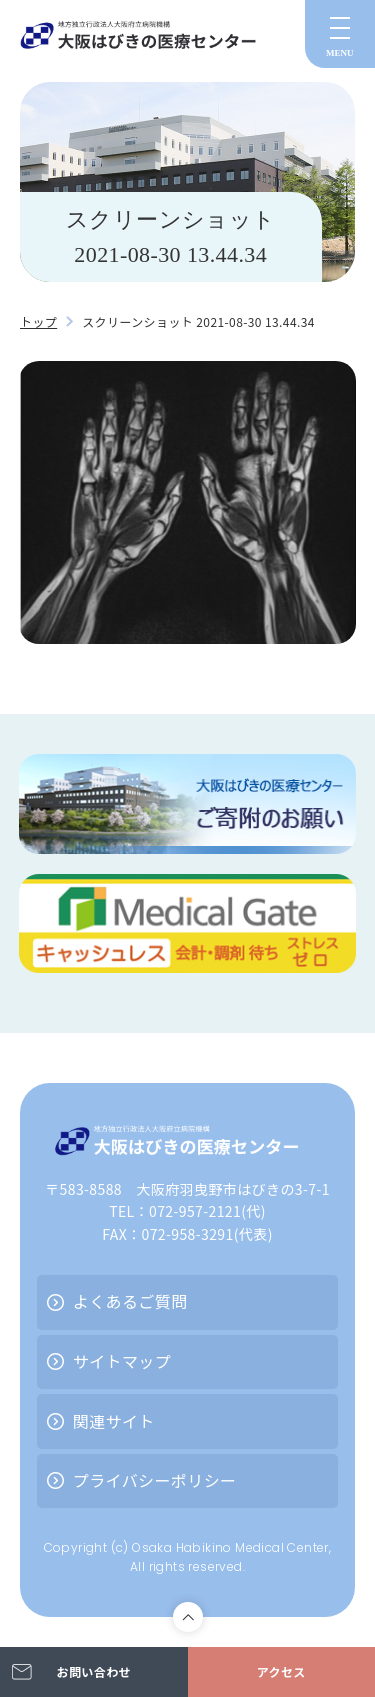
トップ (38, 321)
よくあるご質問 (130, 1301)
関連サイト (114, 1421)
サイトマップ (122, 1361)
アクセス (281, 1671)
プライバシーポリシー (155, 1480)
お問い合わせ (94, 1671)
